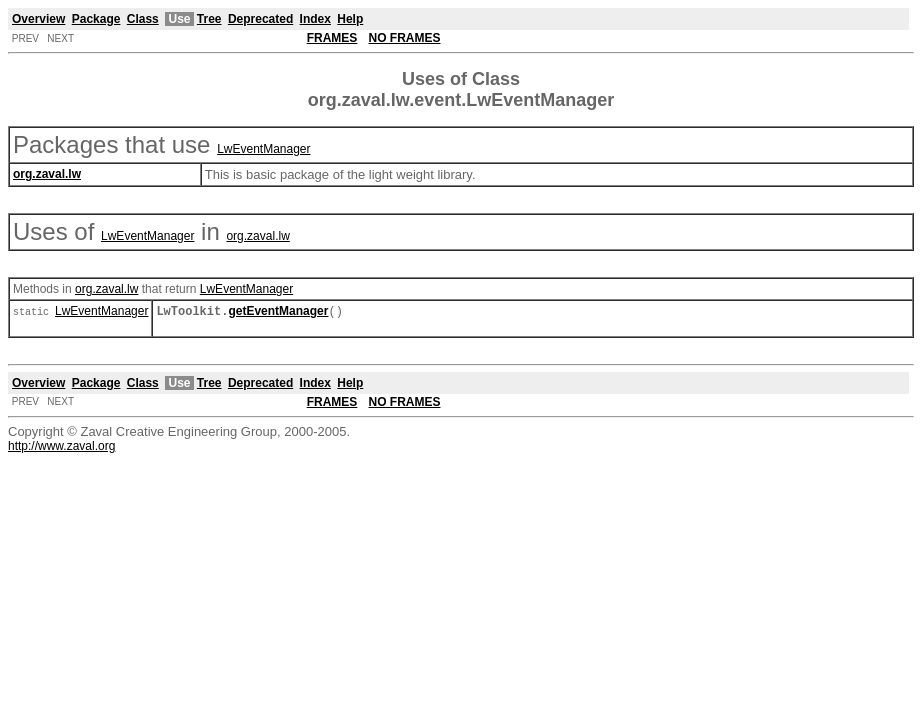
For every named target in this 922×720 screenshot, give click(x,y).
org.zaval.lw (257, 236)
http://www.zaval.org (61, 448)
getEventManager (278, 313)
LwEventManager (263, 149)
